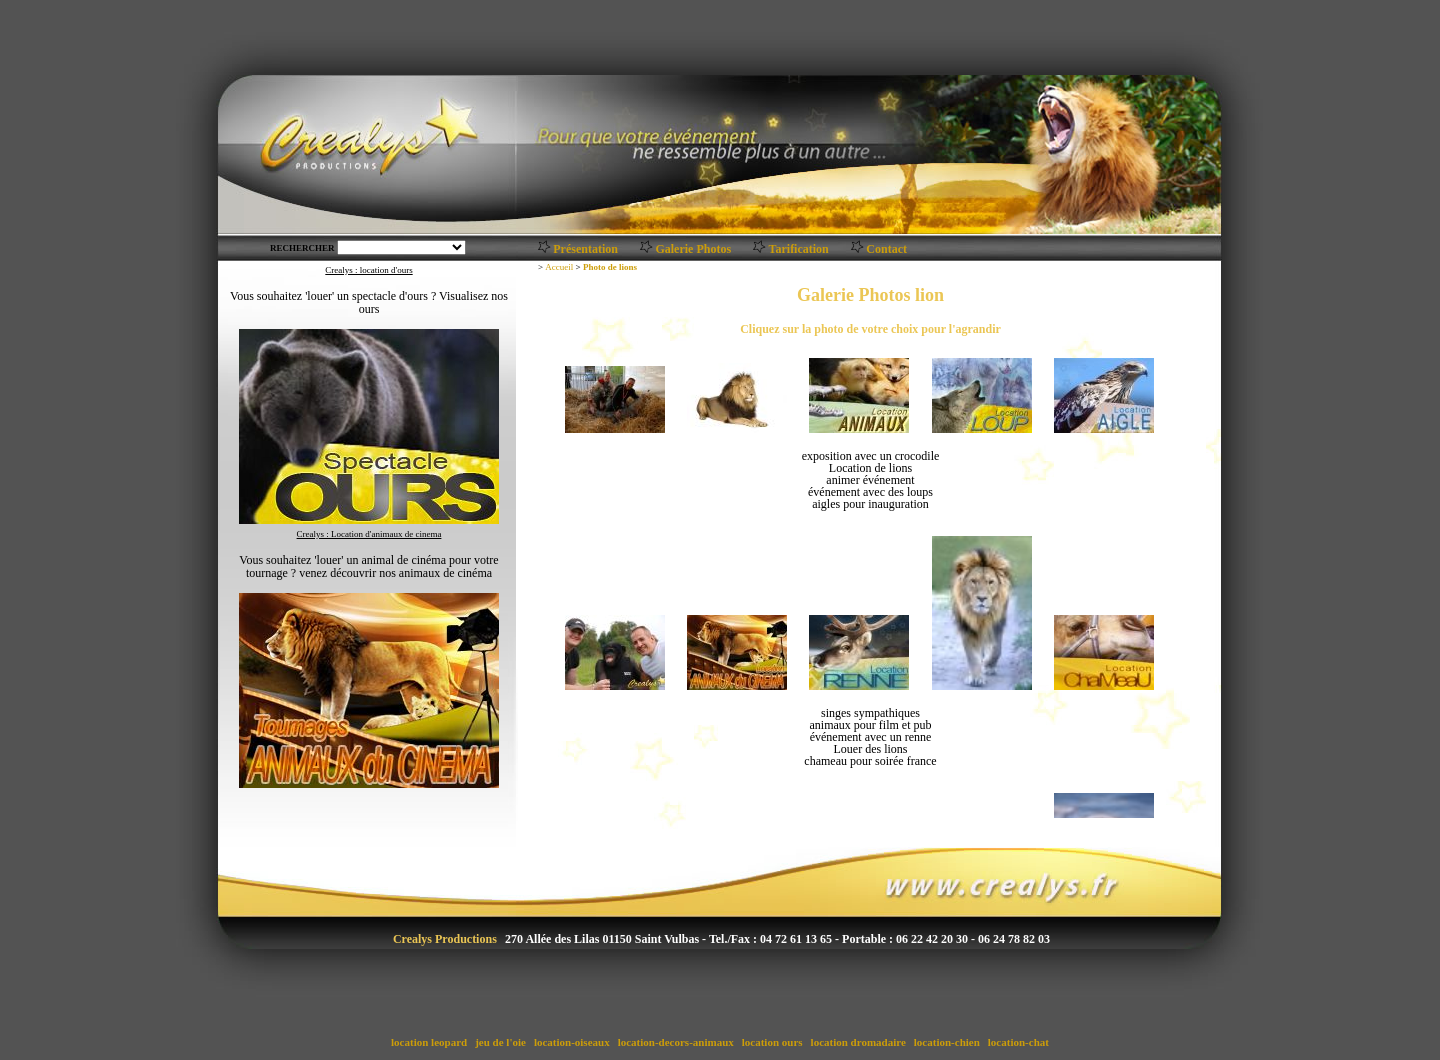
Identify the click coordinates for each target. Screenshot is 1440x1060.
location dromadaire (858, 1042)
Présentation (585, 249)
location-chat (1018, 1042)
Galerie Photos (693, 249)
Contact (886, 249)
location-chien (947, 1042)
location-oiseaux (571, 1042)
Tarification (799, 249)
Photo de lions (610, 267)
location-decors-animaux (676, 1042)
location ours (772, 1042)
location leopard (429, 1042)
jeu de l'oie (500, 1042)
